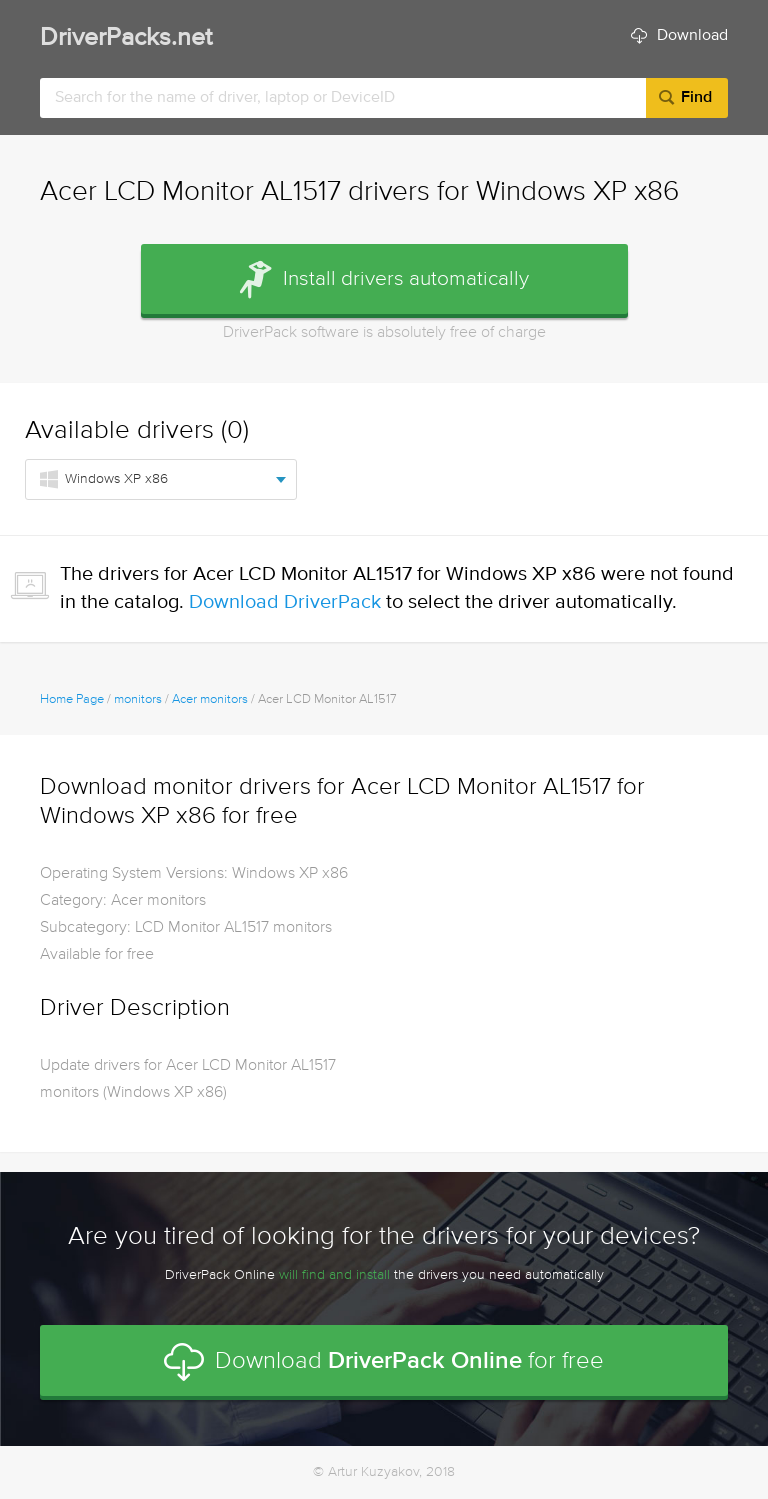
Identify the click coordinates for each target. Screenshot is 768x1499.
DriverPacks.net (126, 38)
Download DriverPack (285, 602)
